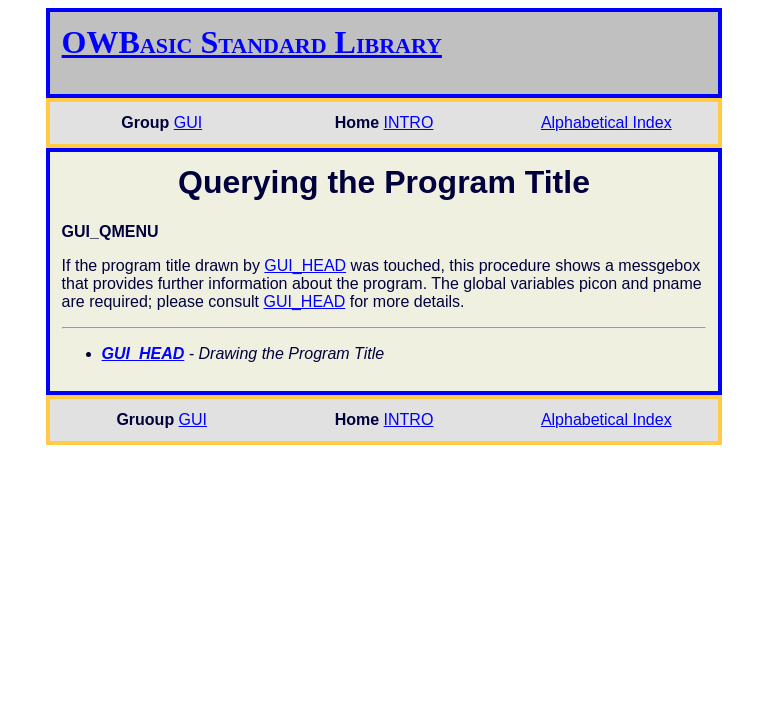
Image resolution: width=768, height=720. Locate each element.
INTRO (409, 122)
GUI (188, 122)
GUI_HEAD (305, 265)
